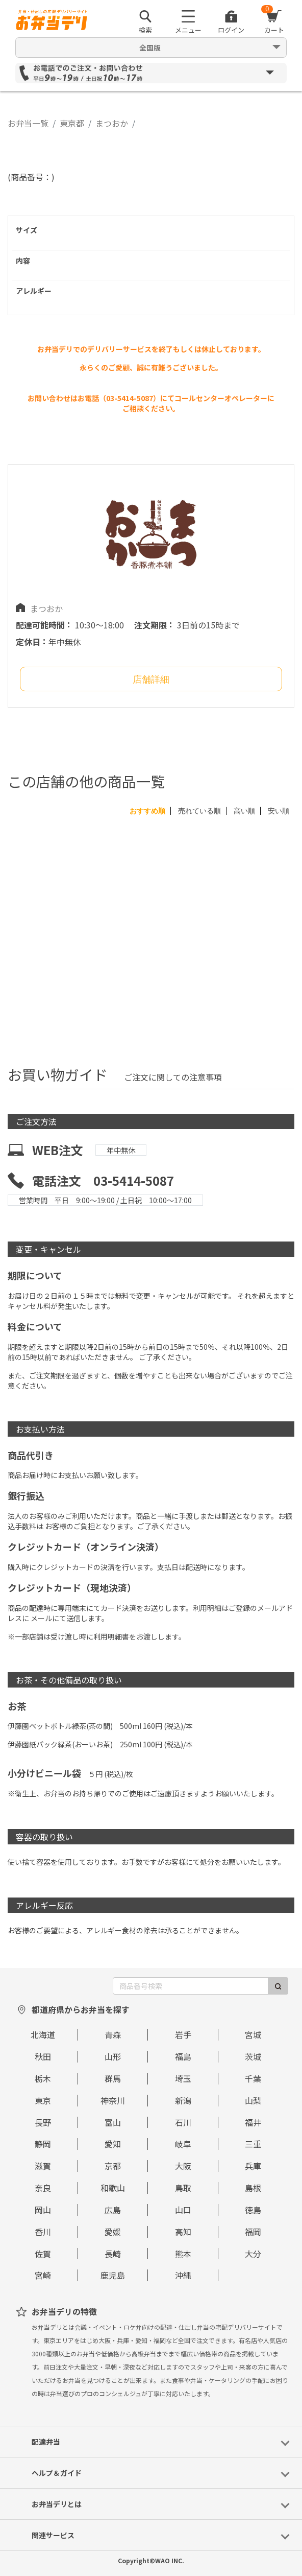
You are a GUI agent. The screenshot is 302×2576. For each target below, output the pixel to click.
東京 (43, 2100)
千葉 (253, 2078)
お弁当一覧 (28, 123)
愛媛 (113, 2232)
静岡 (43, 2144)
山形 (113, 2056)
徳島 (253, 2210)
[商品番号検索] (190, 1986)
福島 (183, 2056)
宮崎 (43, 2275)
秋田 (43, 2056)
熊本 (183, 2253)
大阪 (183, 2166)
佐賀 (43, 2253)
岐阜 (183, 2144)
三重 (253, 2144)
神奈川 (112, 2100)
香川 (43, 2232)
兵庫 (253, 2166)
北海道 (43, 2034)
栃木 (43, 2078)
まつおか (111, 123)
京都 (113, 2166)
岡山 (43, 2210)
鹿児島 (112, 2275)
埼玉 (183, 2078)
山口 (183, 2210)
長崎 (113, 2253)
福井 (253, 2122)
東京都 (72, 123)
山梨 (253, 2100)
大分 (253, 2253)
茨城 (253, 2056)
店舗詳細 (151, 679)
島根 (253, 2188)
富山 (113, 2122)
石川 (183, 2122)
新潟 (183, 2100)
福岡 (253, 2232)
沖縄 (183, 2275)
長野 (43, 2122)
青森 (113, 2034)
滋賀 (43, 2166)
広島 (113, 2210)
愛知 (113, 2144)
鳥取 (183, 2188)
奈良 (43, 2188)
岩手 (183, 2034)
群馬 (113, 2078)
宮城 (253, 2034)
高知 (183, 2232)
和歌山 (112, 2188)
